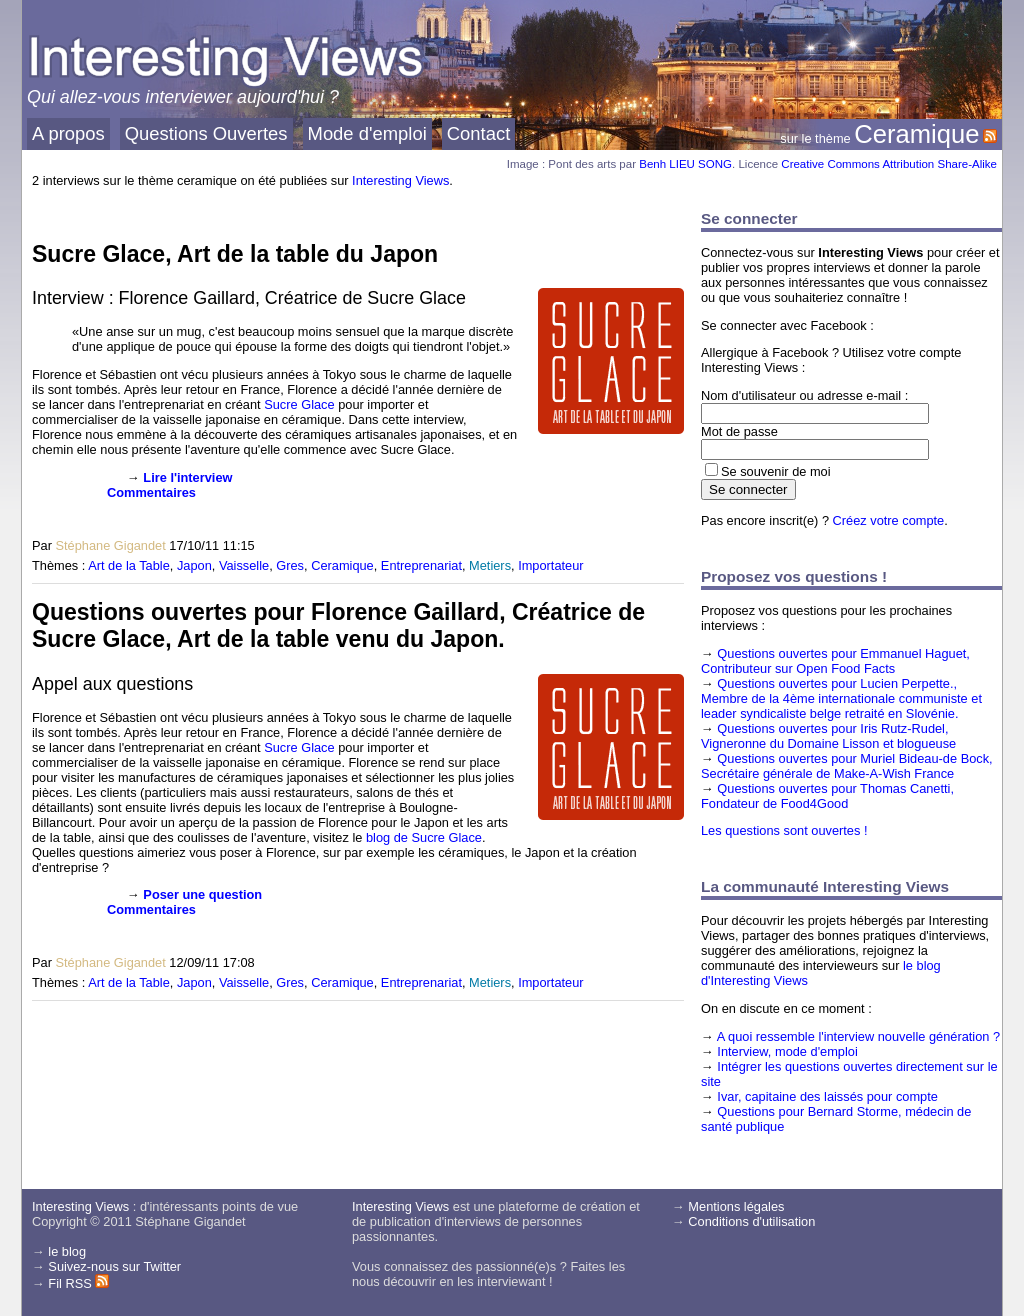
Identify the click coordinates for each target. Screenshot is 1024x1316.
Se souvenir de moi (776, 471)
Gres (290, 565)
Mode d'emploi (367, 133)
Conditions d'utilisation (751, 1221)
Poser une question (202, 894)
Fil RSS (78, 1283)
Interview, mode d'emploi (787, 1051)
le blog (67, 1251)
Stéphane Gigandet (110, 545)
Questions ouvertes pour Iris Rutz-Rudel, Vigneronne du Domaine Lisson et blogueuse (828, 736)
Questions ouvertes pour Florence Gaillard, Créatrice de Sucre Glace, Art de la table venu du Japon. (338, 625)
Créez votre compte (889, 520)
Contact (479, 133)
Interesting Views (400, 180)
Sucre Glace (299, 404)
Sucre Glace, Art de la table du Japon (235, 254)
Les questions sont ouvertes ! (784, 830)
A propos (68, 133)
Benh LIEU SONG (685, 164)
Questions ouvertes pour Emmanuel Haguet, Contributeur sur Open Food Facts (835, 661)
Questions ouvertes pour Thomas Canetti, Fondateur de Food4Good (827, 796)
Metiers (490, 565)
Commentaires (151, 492)
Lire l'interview (187, 477)
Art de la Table (129, 565)
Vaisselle (244, 565)
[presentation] (64, 501)
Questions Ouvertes (206, 133)
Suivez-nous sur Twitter (114, 1266)
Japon (194, 565)
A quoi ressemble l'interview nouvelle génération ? (858, 1036)
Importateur (550, 565)
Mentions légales (736, 1206)
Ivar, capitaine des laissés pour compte (827, 1096)
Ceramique (916, 134)
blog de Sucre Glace (424, 837)
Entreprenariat (421, 565)
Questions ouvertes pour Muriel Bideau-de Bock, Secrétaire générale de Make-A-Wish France (847, 766)
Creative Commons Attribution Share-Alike (889, 164)
